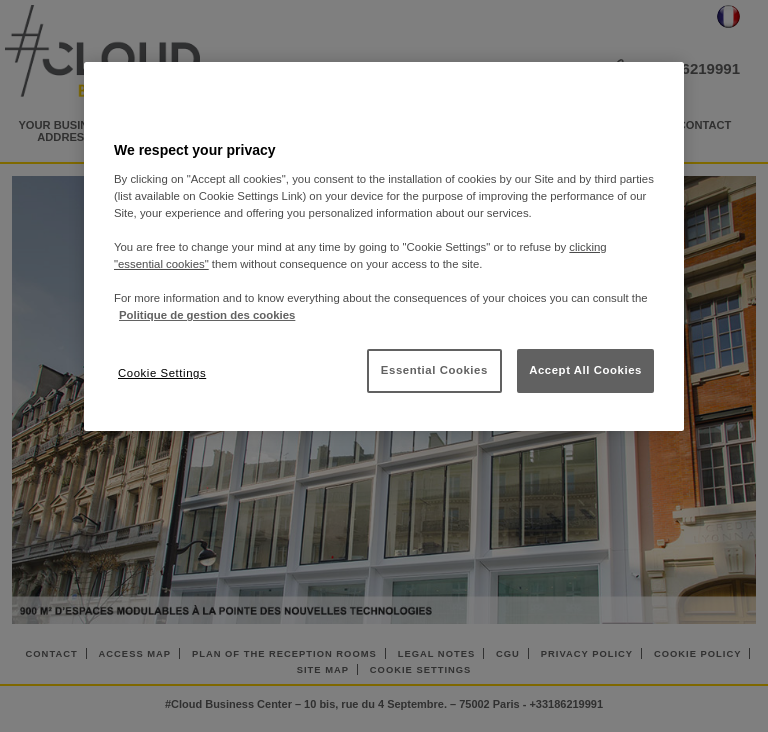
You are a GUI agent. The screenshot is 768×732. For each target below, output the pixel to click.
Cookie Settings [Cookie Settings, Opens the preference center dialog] (162, 373)
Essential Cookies (434, 370)
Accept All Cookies (585, 370)
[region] (384, 246)
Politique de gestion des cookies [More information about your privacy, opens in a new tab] (207, 315)
